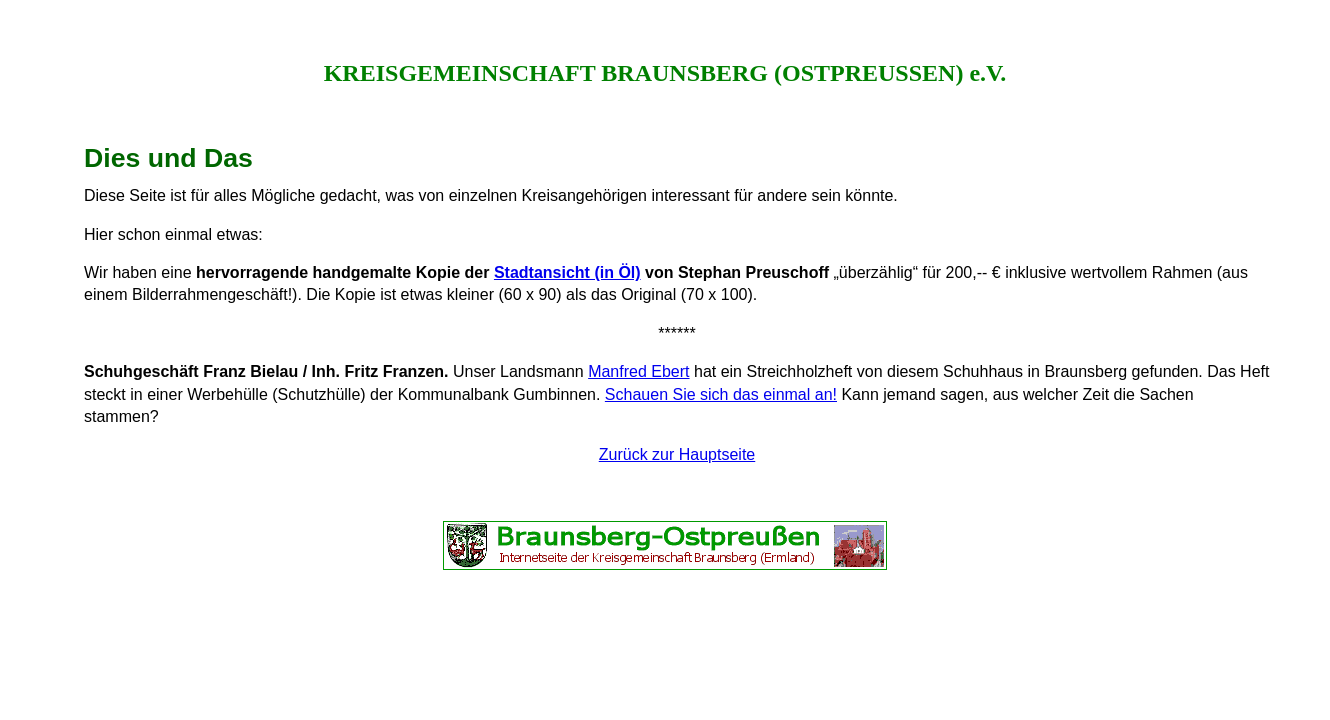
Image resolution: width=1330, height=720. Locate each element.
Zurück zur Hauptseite (677, 454)
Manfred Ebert (638, 371)
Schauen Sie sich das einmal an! (721, 394)
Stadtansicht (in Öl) (567, 272)
